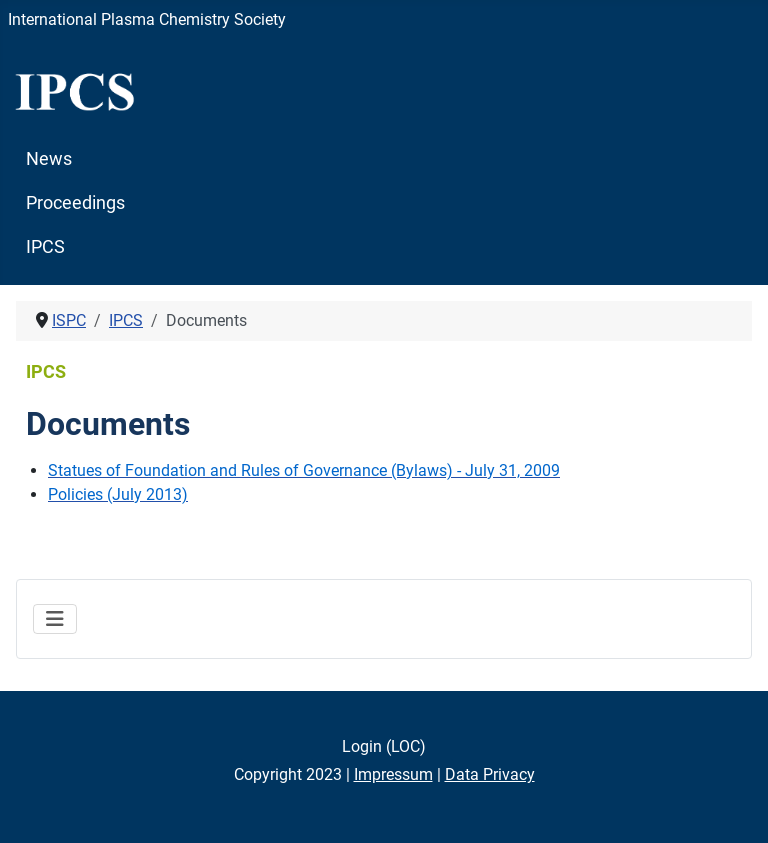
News (49, 159)
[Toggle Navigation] (55, 619)
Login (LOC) (384, 746)
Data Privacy (490, 774)
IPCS (45, 247)
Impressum (393, 774)
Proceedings (75, 203)
